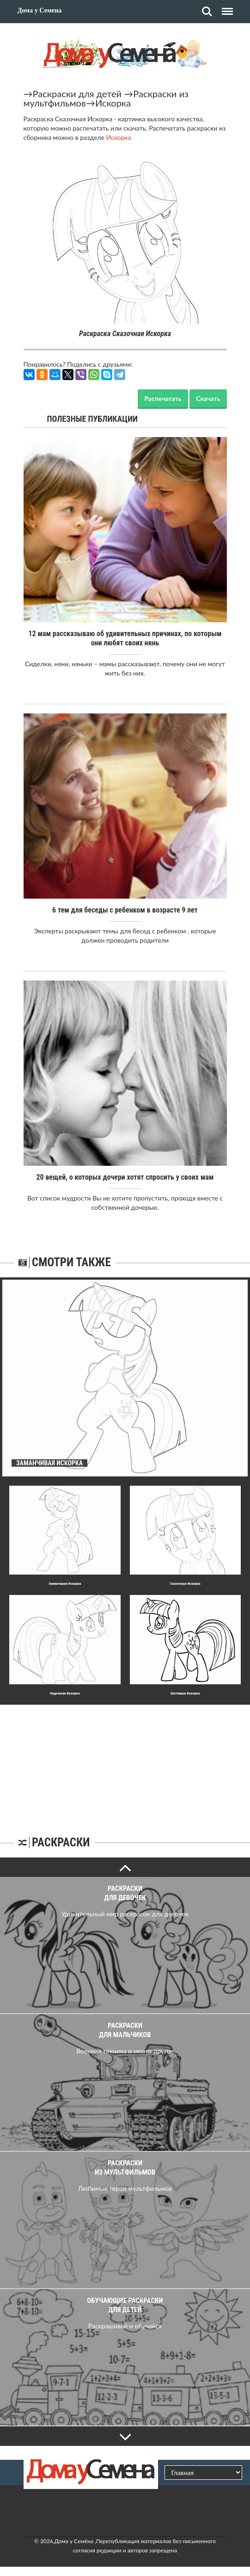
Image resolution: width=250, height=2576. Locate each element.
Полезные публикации (92, 419)
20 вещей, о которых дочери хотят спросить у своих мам (125, 1177)
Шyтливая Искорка (185, 1693)
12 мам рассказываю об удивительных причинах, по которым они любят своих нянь (125, 638)
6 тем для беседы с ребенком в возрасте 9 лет (125, 910)
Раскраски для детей (77, 93)
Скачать (208, 398)
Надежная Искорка (65, 1693)
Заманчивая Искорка (65, 1584)
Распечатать (162, 398)
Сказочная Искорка (185, 1584)
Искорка (113, 102)
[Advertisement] (125, 1762)
